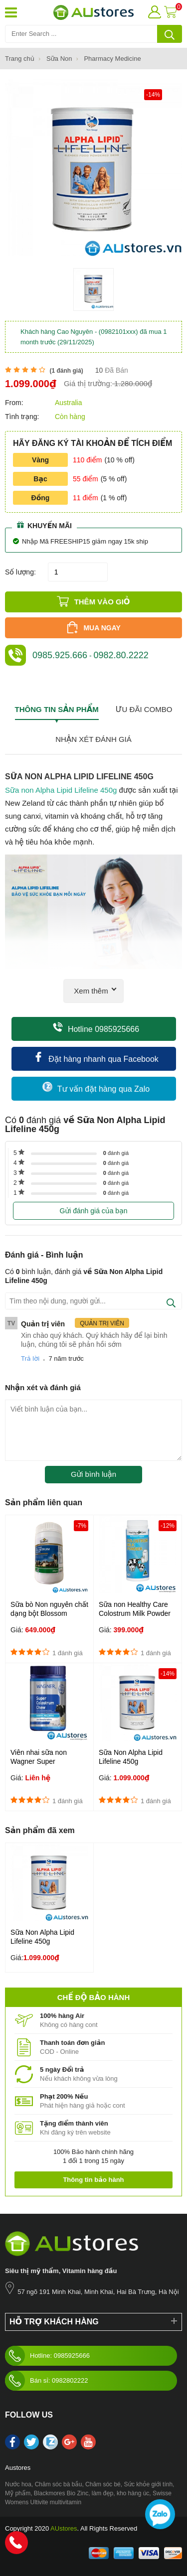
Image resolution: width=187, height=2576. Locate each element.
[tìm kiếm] (169, 34)
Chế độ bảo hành (93, 1997)
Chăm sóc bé (103, 2484)
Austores (17, 2467)
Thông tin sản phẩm (57, 709)
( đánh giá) (66, 370)
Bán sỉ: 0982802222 (46, 2381)
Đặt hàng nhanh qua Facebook (96, 1057)
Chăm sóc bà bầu (58, 2484)
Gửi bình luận (93, 1474)
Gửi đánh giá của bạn (93, 1211)
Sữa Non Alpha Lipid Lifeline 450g (131, 1756)
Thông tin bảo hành (93, 2179)
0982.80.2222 (121, 655)
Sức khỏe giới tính (148, 2484)
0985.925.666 (59, 655)
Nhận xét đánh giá (93, 739)
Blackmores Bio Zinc (61, 2493)
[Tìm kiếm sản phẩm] (93, 34)
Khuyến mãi (44, 525)
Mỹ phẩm (17, 2493)
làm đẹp (102, 2493)
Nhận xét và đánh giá (43, 1387)
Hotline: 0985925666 (47, 2356)
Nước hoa (18, 2484)
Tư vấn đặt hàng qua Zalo (96, 1087)
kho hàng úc (133, 2493)
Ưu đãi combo (144, 709)
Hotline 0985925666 (96, 1027)
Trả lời (30, 1358)
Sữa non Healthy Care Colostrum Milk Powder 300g (135, 1613)
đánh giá (116, 1153)
